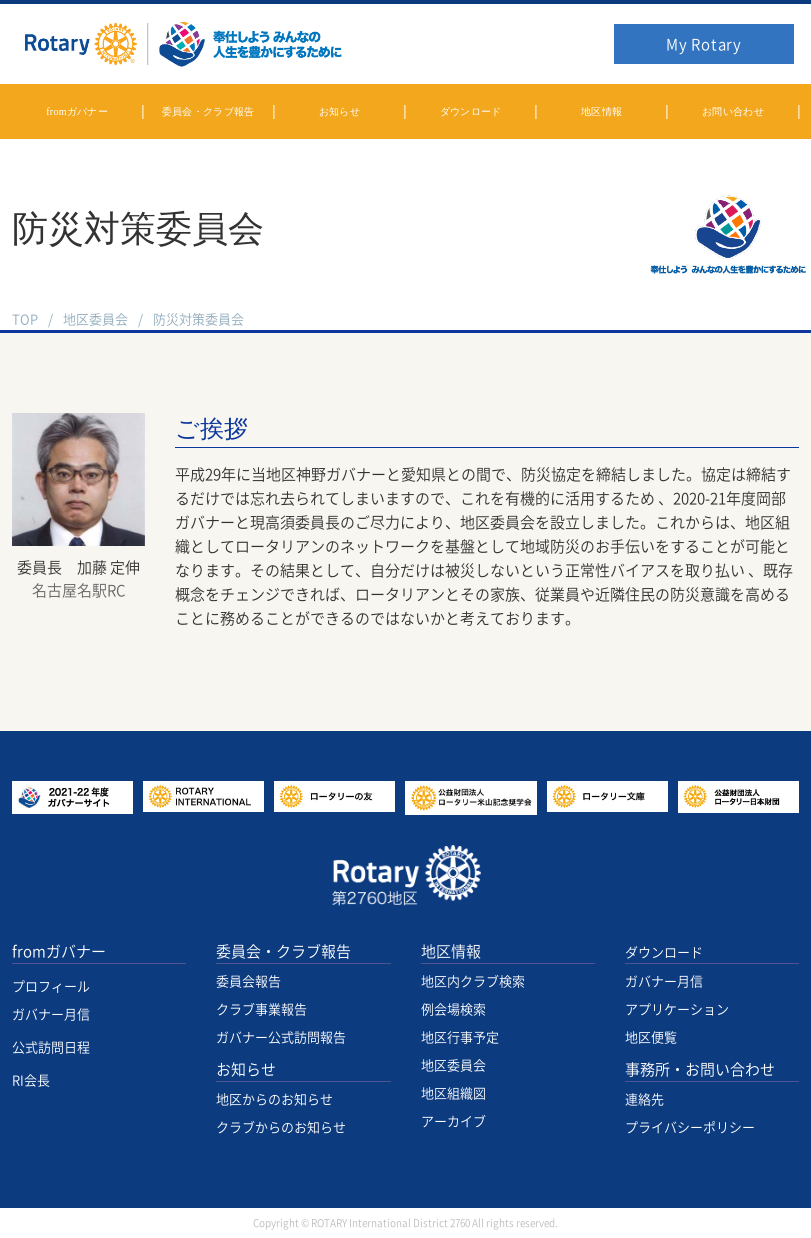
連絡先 (644, 1099)
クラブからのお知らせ (281, 1127)
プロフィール (51, 986)
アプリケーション (677, 1009)
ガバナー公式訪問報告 (281, 1037)
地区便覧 (651, 1037)
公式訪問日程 (51, 1047)
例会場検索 (453, 1009)
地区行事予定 (460, 1037)
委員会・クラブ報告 (283, 951)
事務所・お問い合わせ (700, 1069)
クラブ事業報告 (261, 1009)
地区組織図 (453, 1093)
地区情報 (451, 951)
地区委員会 (95, 319)
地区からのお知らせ (274, 1099)
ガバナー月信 (51, 1014)
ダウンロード (664, 952)
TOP (25, 319)
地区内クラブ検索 (473, 981)
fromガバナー (59, 951)
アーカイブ (453, 1121)
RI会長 (31, 1080)
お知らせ (246, 1069)
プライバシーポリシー (690, 1127)
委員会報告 (248, 981)
